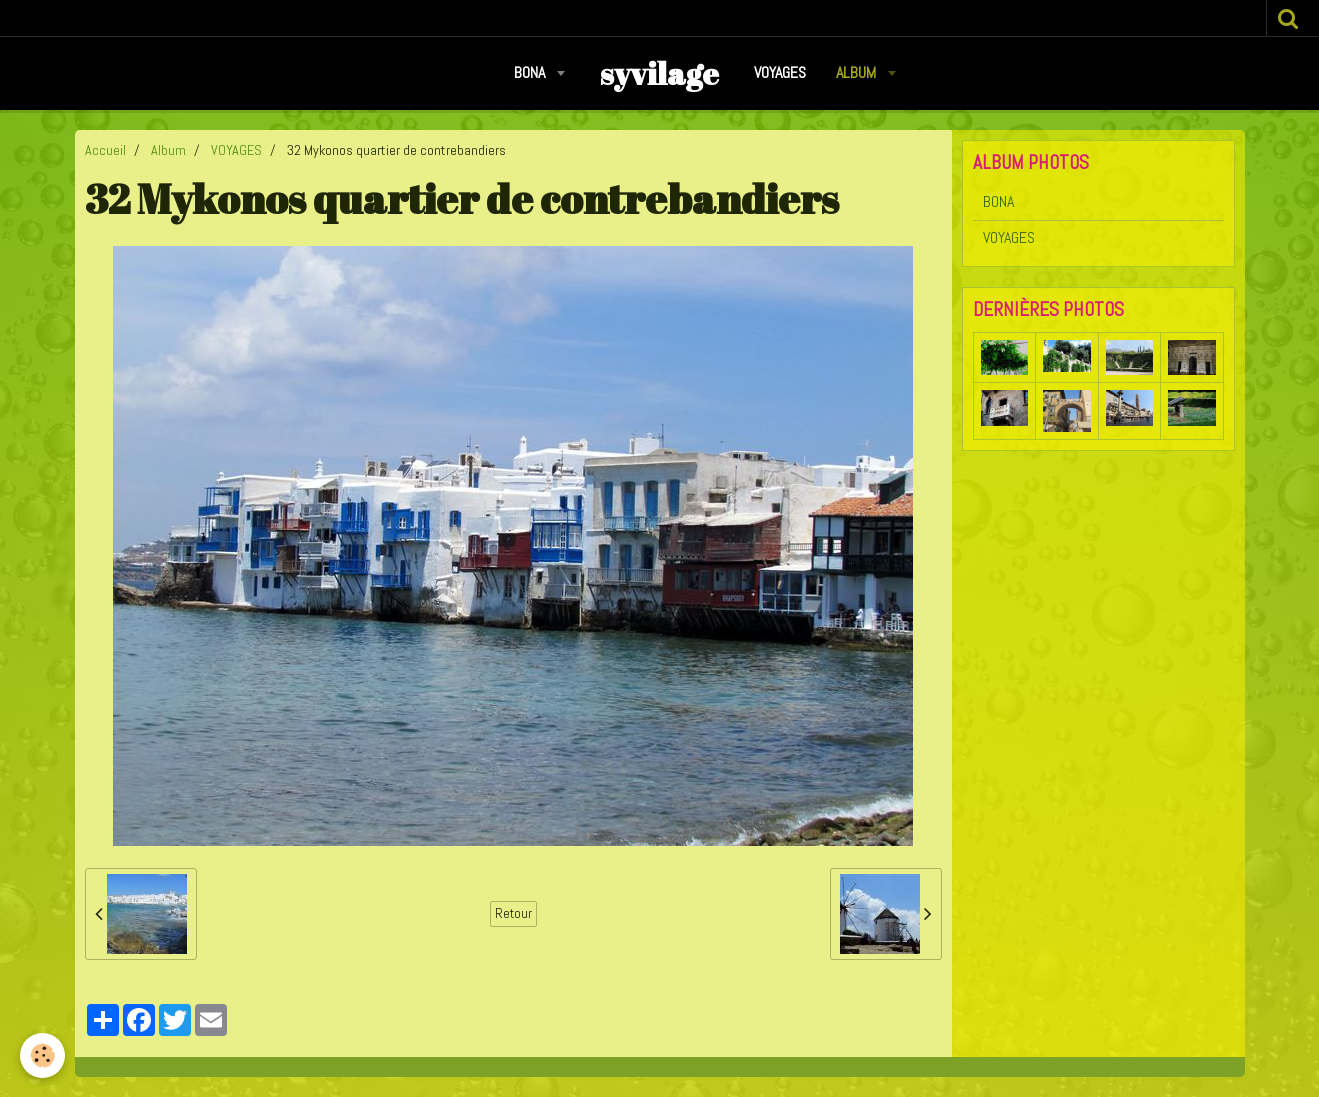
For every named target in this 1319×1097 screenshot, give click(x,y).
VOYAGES (780, 72)
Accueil (105, 150)
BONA (531, 72)
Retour (513, 913)
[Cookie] (42, 1055)
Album (858, 72)
